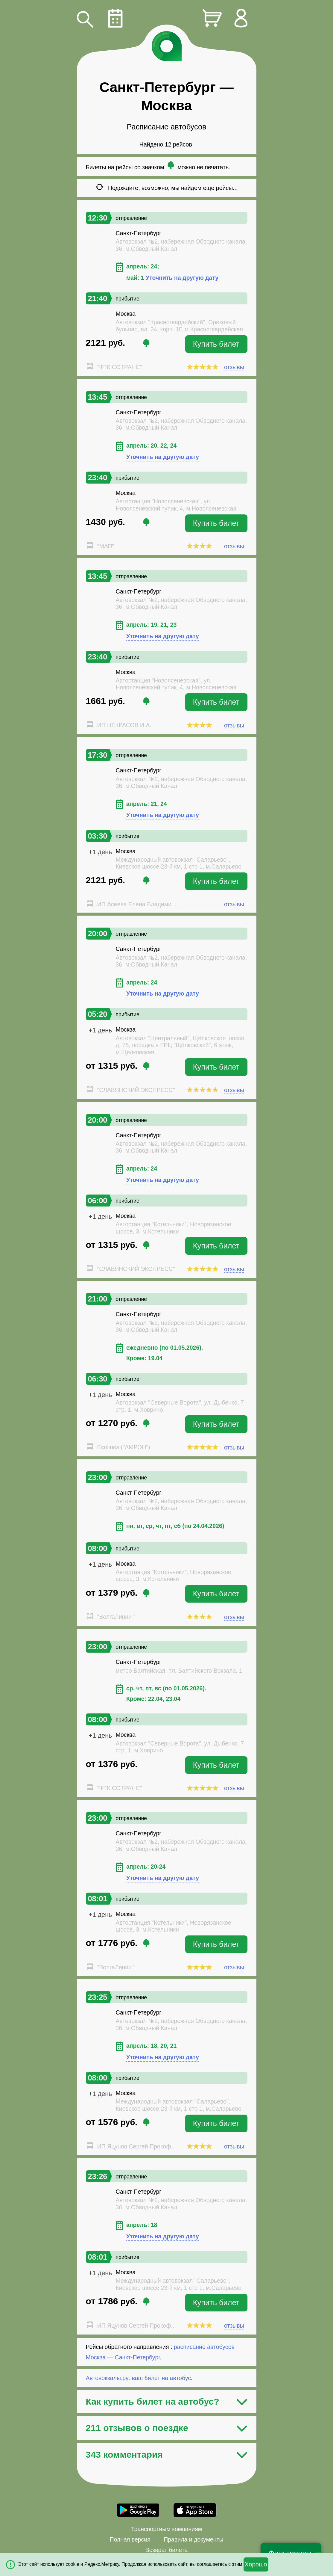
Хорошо (256, 2564)
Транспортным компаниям (166, 2529)
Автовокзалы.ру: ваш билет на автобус (138, 2378)
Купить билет (216, 344)
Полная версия (130, 2539)
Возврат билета (166, 2550)
